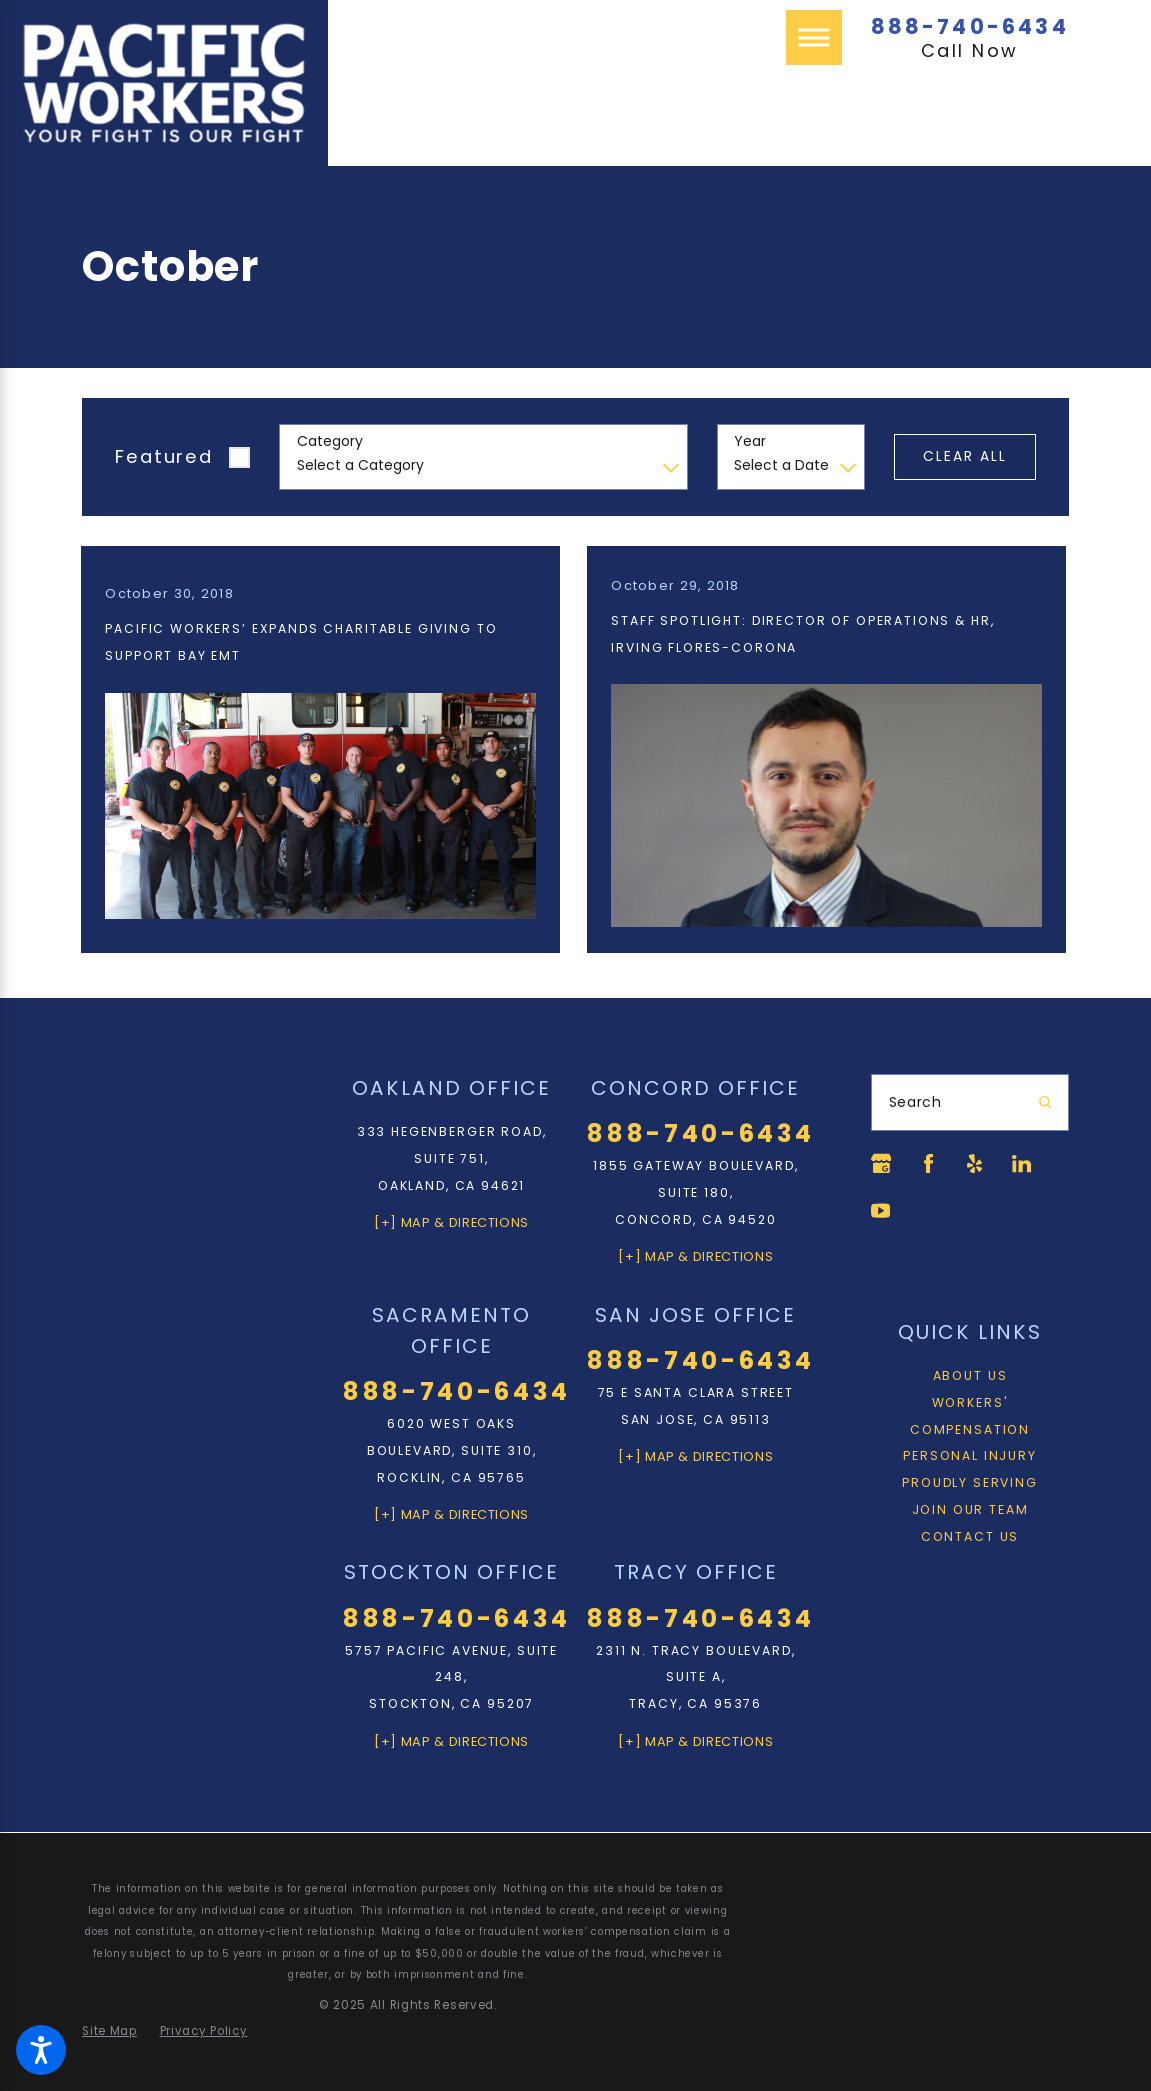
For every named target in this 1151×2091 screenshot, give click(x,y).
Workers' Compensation (970, 1418)
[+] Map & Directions (452, 1222)
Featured (164, 456)
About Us (970, 1377)
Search (915, 1102)
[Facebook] (929, 1163)
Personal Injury (970, 1457)
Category (330, 441)
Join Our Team (970, 1511)
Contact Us (970, 1538)
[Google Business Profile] (881, 1163)
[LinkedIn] (1025, 1163)
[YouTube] (881, 1211)
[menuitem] (969, 1378)
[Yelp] (977, 1163)
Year (750, 441)
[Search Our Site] (1045, 1103)
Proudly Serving (970, 1484)
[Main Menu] (814, 38)
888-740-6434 (970, 26)
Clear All (965, 456)
